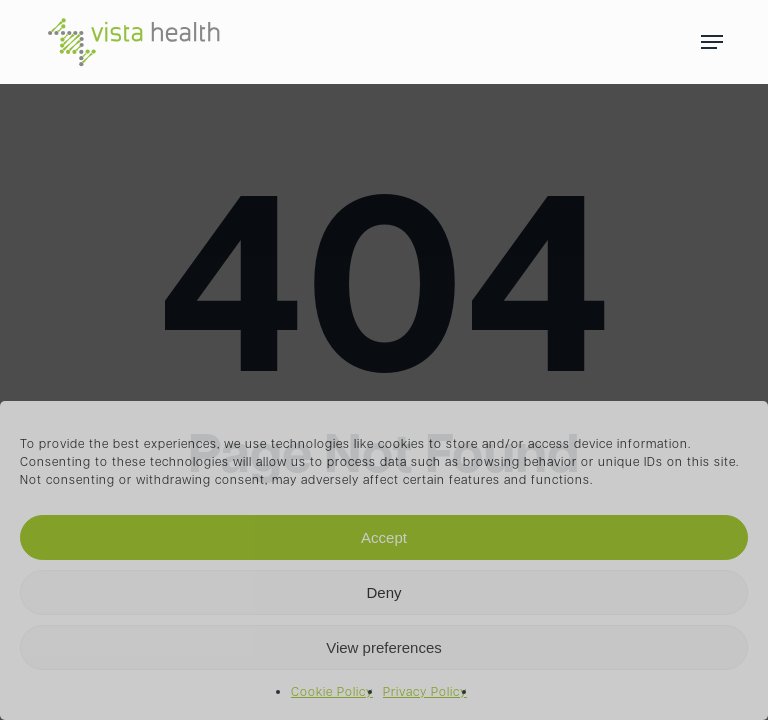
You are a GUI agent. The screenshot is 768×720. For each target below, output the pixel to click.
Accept (384, 537)
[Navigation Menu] (712, 42)
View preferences (384, 647)
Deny (383, 592)
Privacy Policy (425, 693)
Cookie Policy (332, 693)
